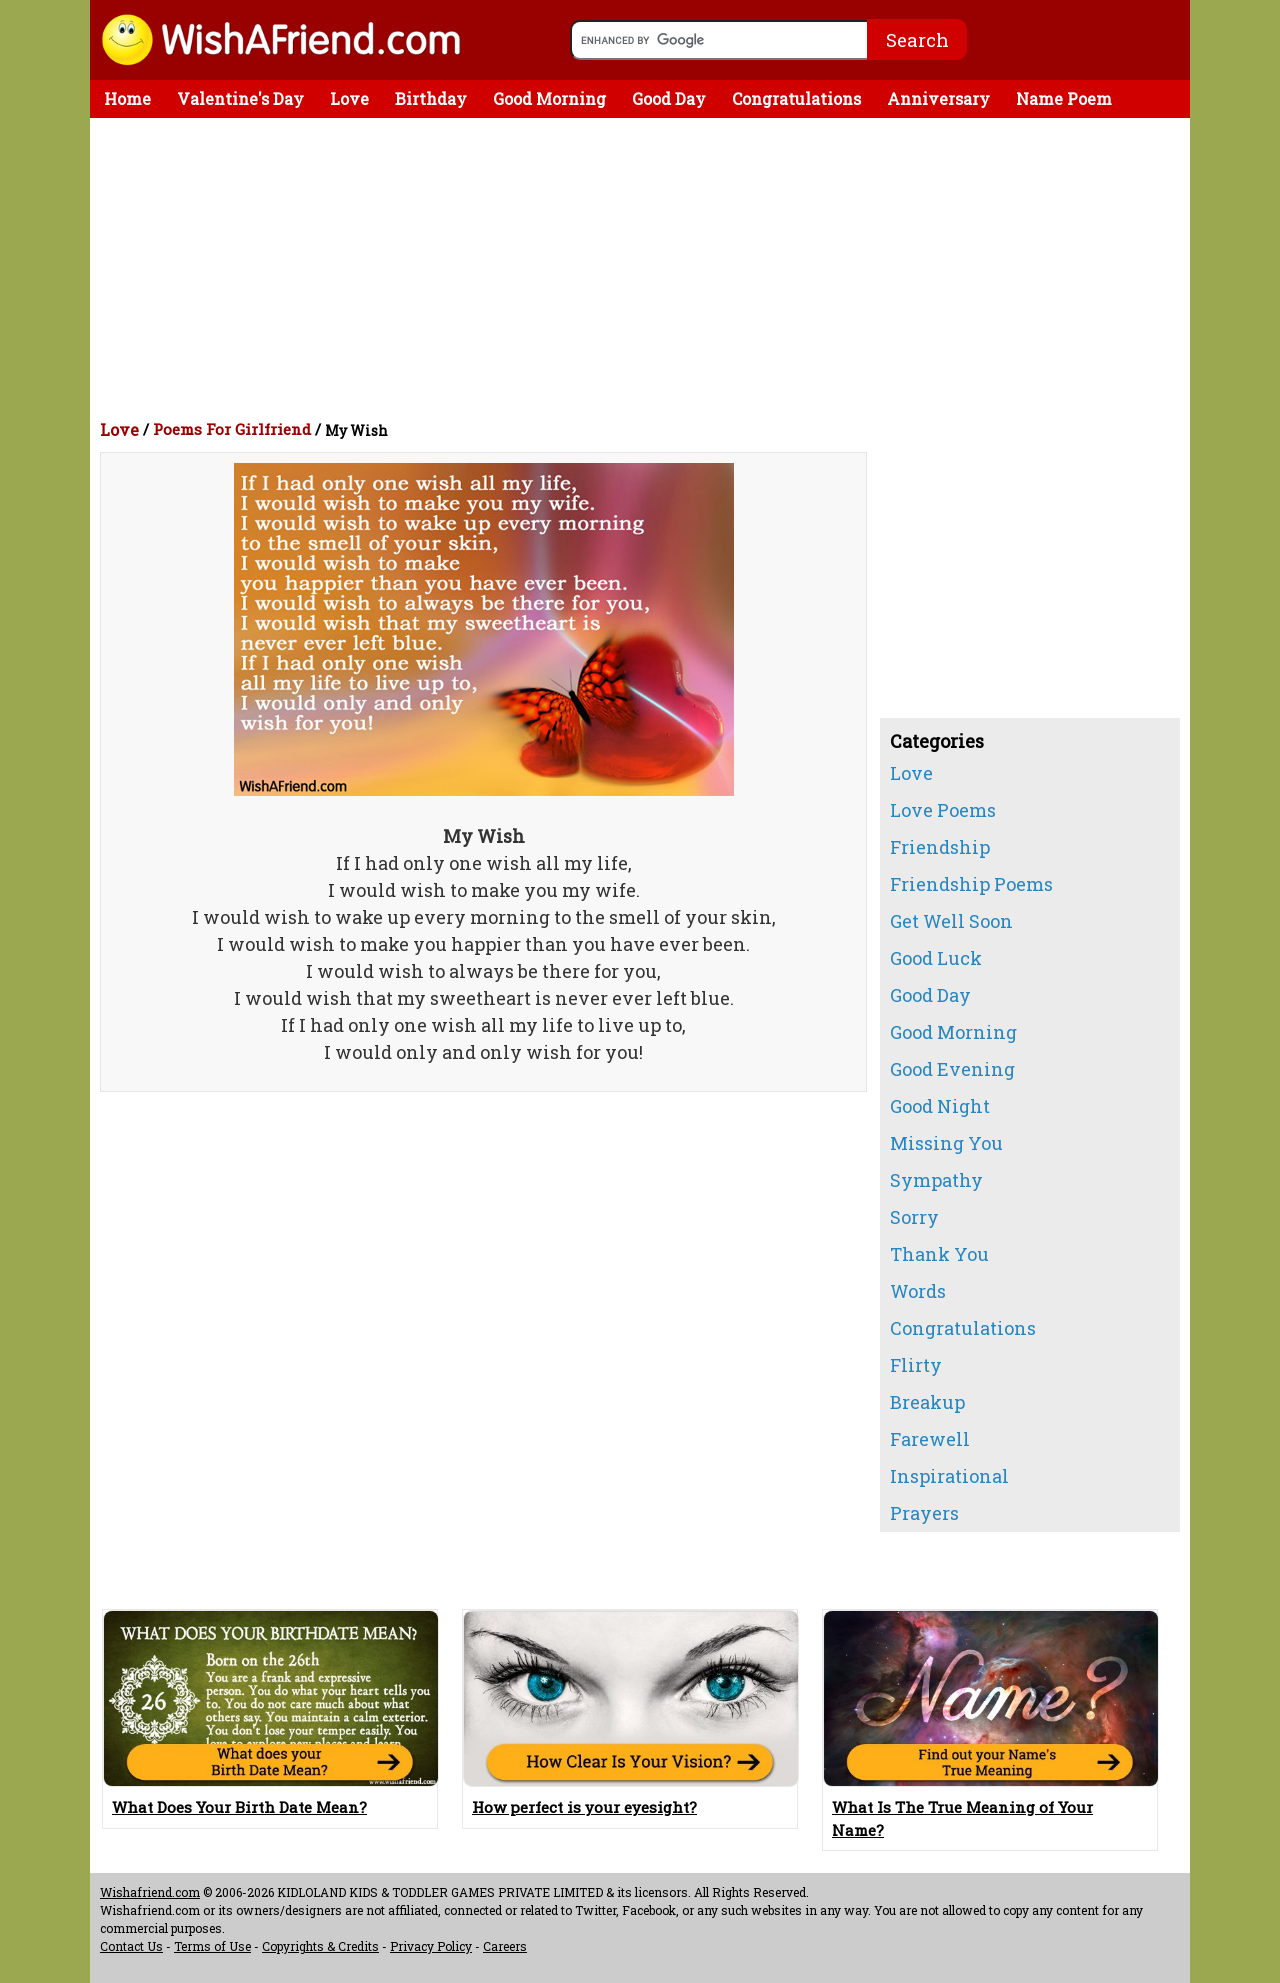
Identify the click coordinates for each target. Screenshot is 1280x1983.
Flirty (916, 1365)
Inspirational (949, 1476)
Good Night (940, 1106)
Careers (505, 1946)
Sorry (914, 1217)
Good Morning (549, 98)
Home (127, 98)
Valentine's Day (240, 98)
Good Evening (952, 1069)
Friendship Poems (971, 884)
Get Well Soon (951, 921)
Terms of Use (212, 1946)
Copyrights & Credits (320, 1946)
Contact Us (131, 1946)
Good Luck (936, 958)
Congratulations (796, 98)
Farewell (930, 1439)
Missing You (946, 1143)
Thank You (939, 1254)
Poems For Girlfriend (232, 429)
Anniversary (938, 98)
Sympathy (936, 1180)
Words (918, 1291)
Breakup (927, 1402)
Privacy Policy (431, 1946)
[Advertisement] (645, 268)
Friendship (940, 847)
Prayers (924, 1513)
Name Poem (1064, 98)
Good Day (669, 98)
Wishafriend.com (150, 1892)
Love (349, 98)
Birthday (431, 98)
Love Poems (943, 810)
